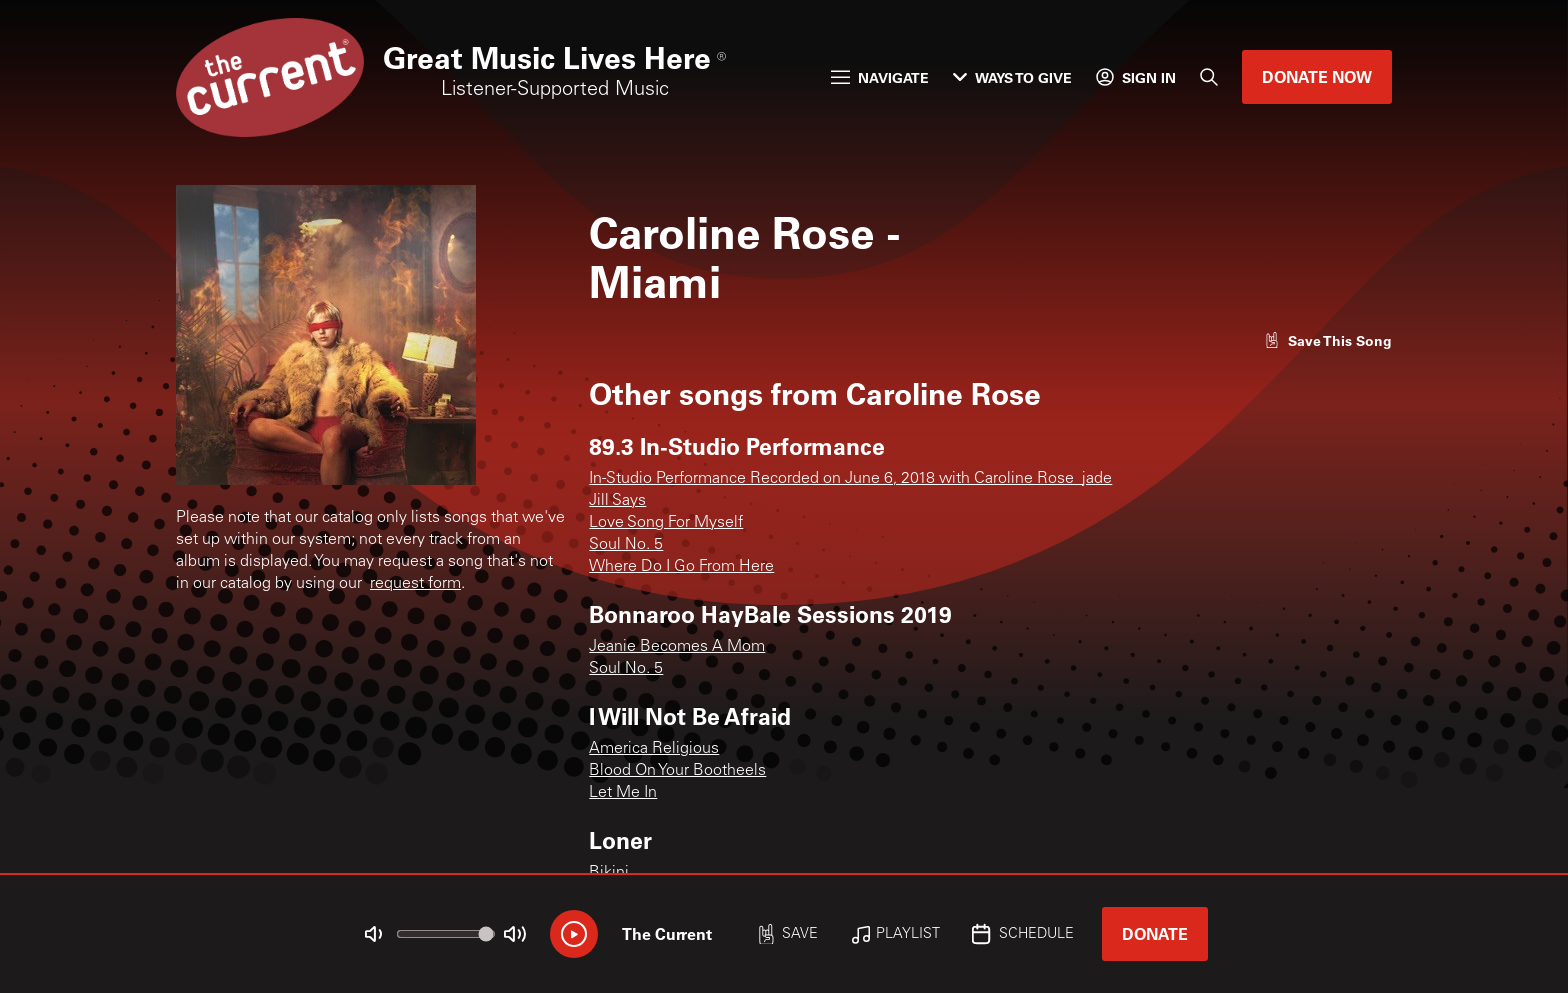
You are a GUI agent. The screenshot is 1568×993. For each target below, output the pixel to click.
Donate (1155, 933)
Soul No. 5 (626, 545)
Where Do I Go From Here (681, 567)
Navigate (880, 77)
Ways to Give (1012, 77)
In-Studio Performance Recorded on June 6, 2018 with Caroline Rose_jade (850, 479)
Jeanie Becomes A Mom (677, 647)
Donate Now (1317, 76)
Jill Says (617, 501)
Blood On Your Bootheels (677, 771)
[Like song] (1328, 340)
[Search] (1209, 77)
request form (415, 584)
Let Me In (623, 793)
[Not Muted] (374, 934)
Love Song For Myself (666, 523)
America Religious (654, 749)
